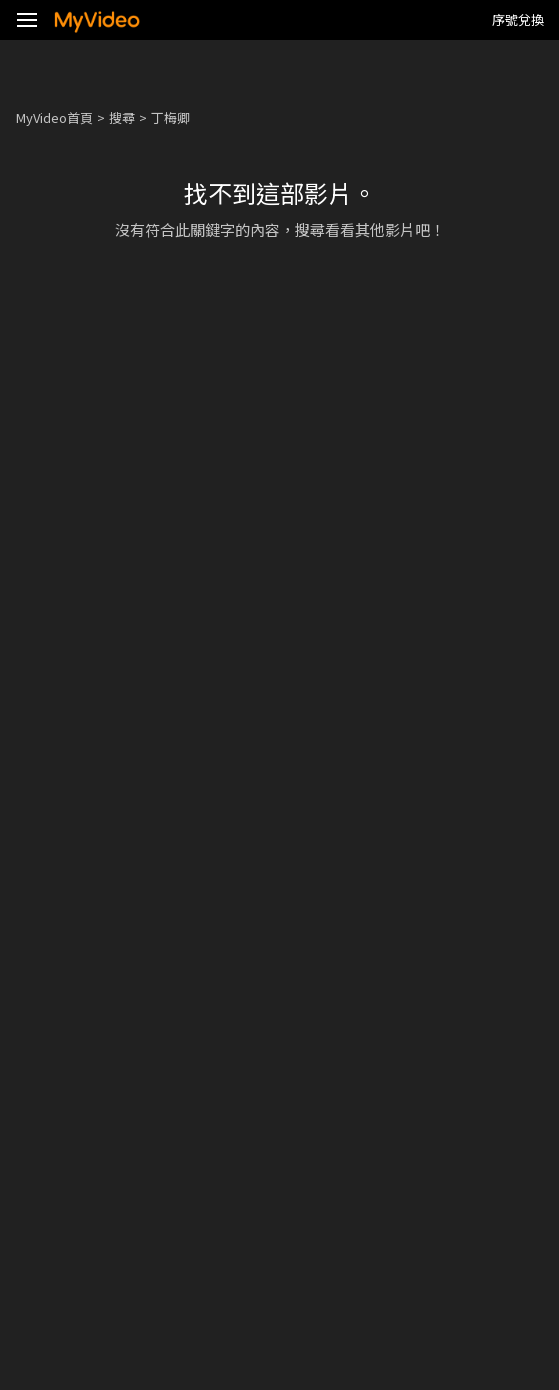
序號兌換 (518, 19)
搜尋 (122, 117)
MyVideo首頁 (54, 117)
